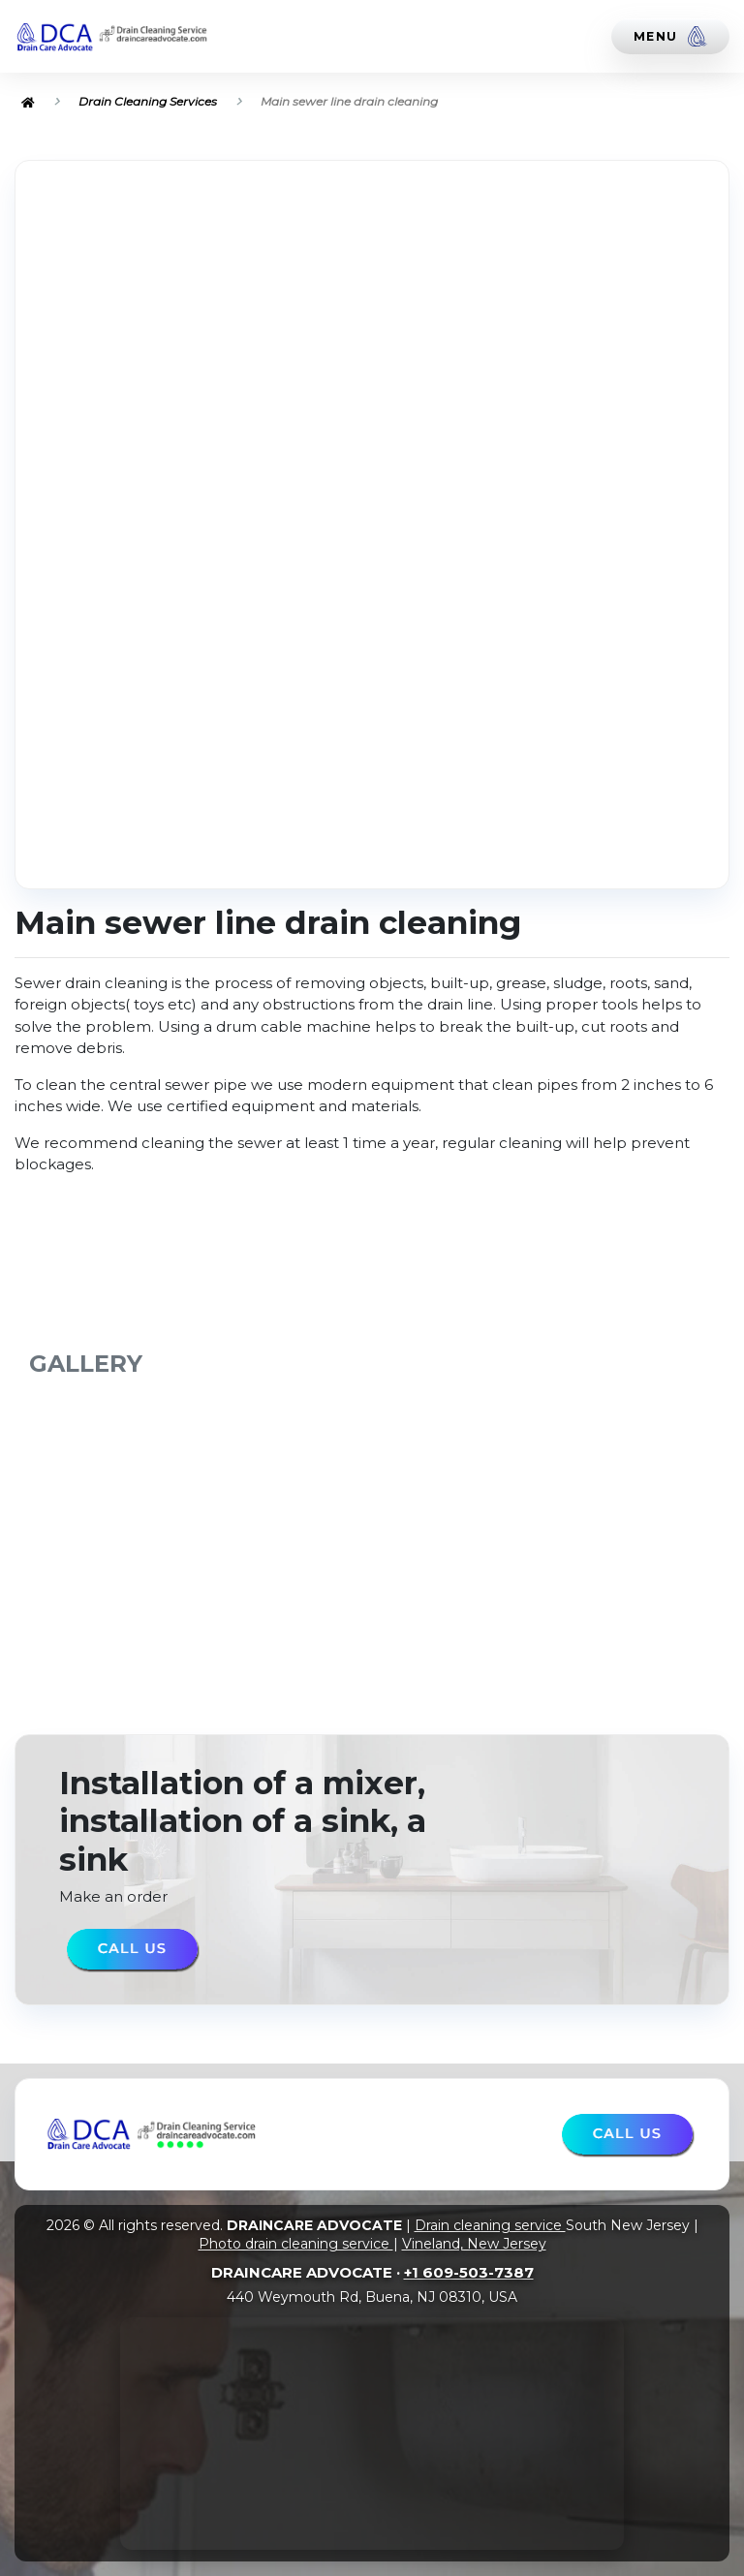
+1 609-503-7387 (469, 2272)
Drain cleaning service (490, 2225)
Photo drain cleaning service (296, 2243)
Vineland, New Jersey (474, 2243)
